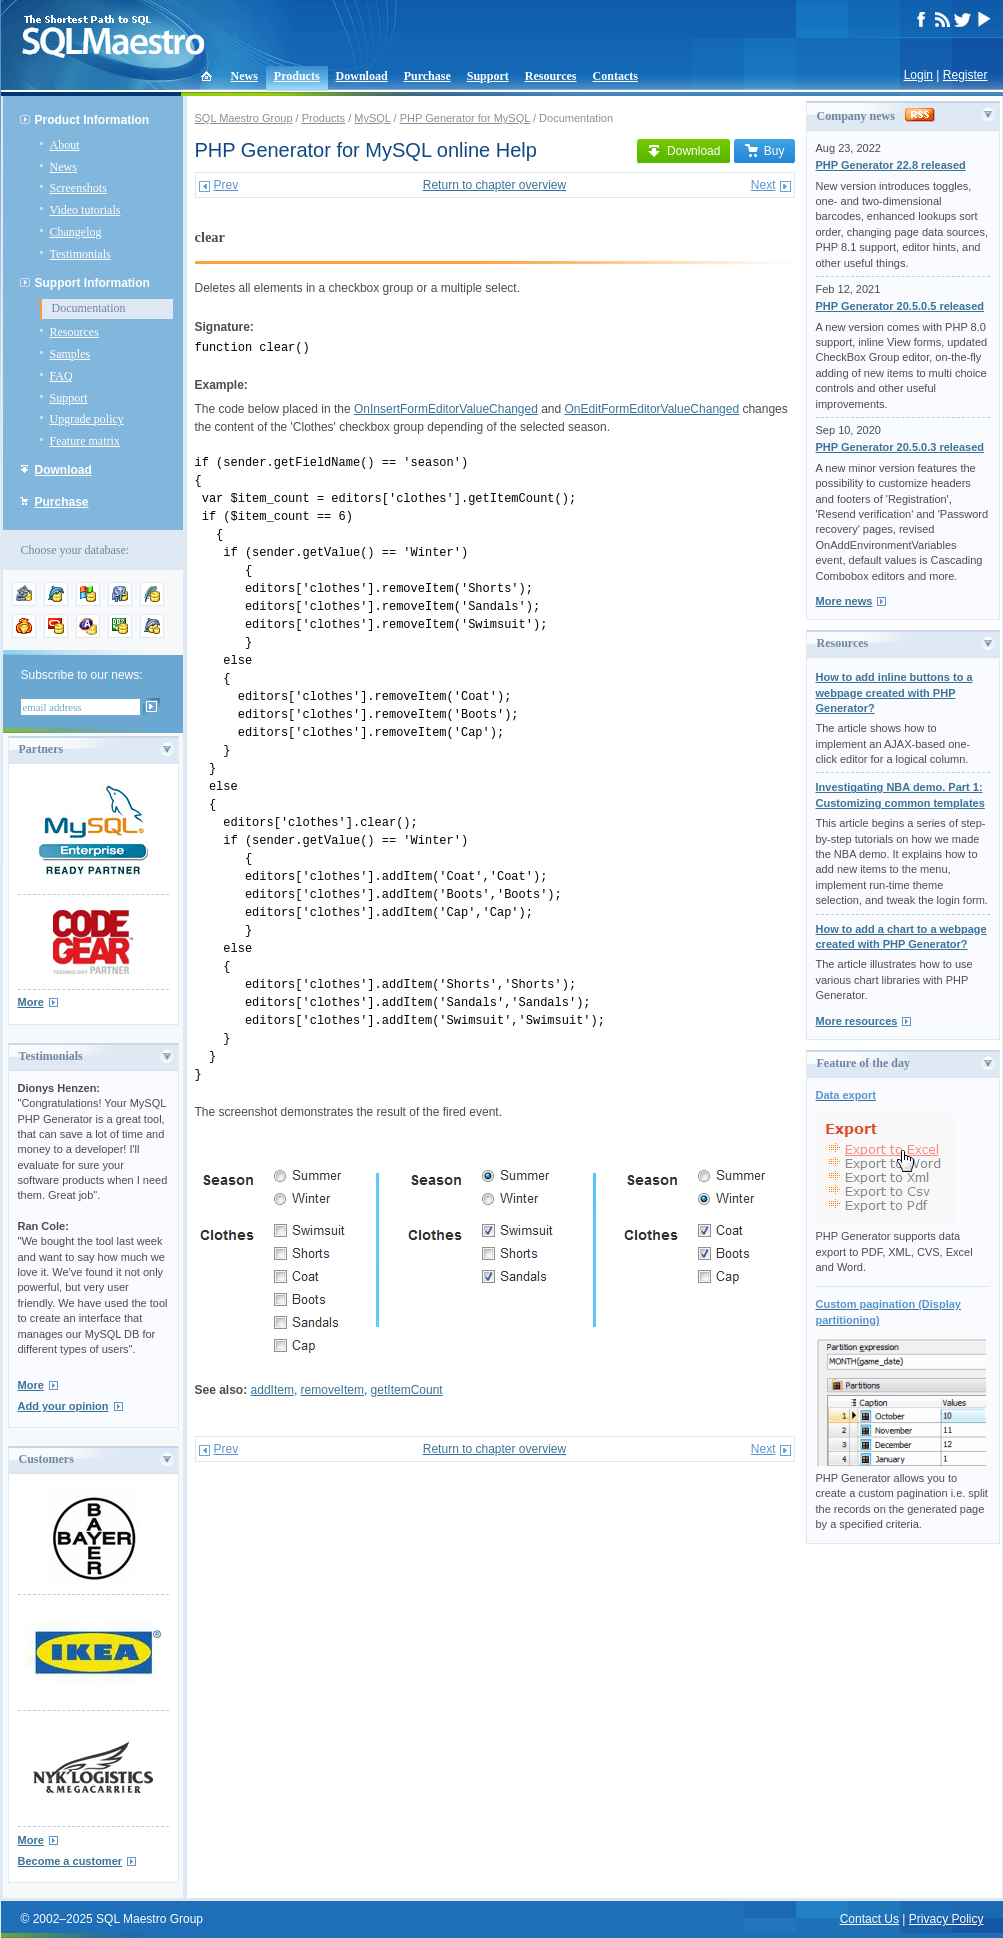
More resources (857, 1021)
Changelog (76, 232)
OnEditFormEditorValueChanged (652, 409)
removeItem (332, 1390)
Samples (70, 354)
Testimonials (80, 254)
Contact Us (869, 1919)
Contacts (615, 76)
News (244, 76)
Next (763, 185)
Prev (226, 185)
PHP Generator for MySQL (465, 118)
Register (965, 75)
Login (918, 75)
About (65, 145)
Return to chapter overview (494, 185)
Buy (764, 151)
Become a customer (70, 1861)
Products (297, 76)
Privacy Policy (946, 1919)
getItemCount (407, 1390)
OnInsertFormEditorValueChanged (446, 409)
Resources (551, 76)
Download (362, 76)
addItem (272, 1390)
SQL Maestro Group (244, 118)
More (31, 1002)
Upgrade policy (87, 419)
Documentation (89, 308)
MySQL (372, 118)
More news (844, 601)
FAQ (61, 376)
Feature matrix (85, 441)
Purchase (427, 76)
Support (488, 76)
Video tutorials (85, 210)
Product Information (92, 120)
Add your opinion (63, 1406)
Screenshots (78, 188)
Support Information (92, 283)
